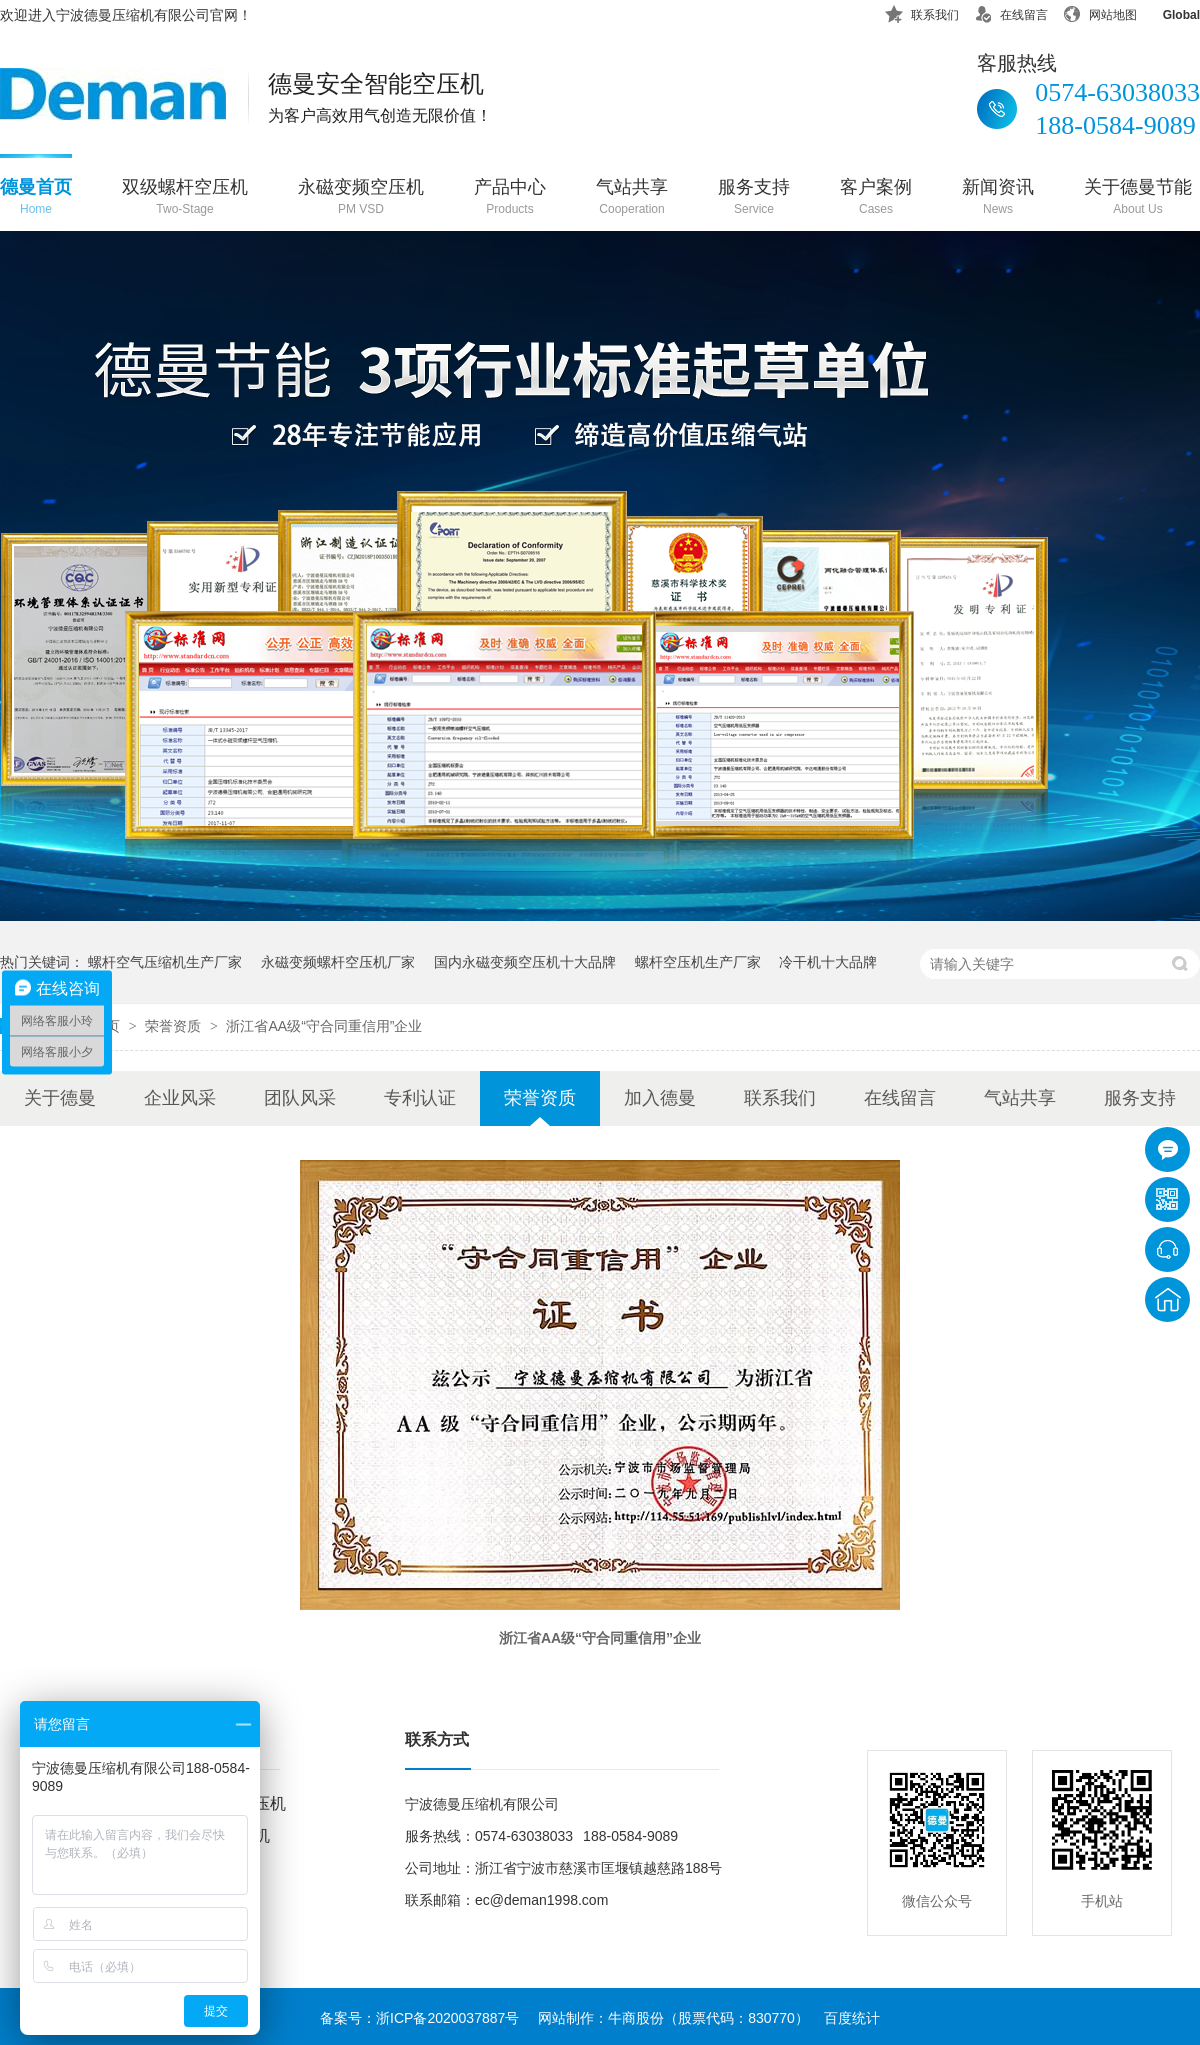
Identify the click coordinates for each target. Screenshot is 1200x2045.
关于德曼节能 (1138, 198)
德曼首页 (36, 198)
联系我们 (922, 11)
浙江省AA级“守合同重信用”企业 (324, 1026)
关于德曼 (60, 1098)
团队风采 (300, 1098)
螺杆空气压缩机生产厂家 (165, 962)
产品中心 (510, 198)
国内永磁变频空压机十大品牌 (525, 962)
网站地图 (1100, 11)
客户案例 (876, 198)
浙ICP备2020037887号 (447, 2018)
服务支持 (754, 198)
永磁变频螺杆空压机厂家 (338, 962)
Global (1168, 11)
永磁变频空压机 (361, 198)
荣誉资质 (175, 1026)
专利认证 (420, 1098)
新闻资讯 (998, 198)
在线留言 (1011, 11)
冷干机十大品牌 (828, 962)
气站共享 (632, 198)
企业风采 (180, 1098)
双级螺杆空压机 (185, 198)
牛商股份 (636, 2018)
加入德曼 (660, 1098)
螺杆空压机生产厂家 (698, 962)
